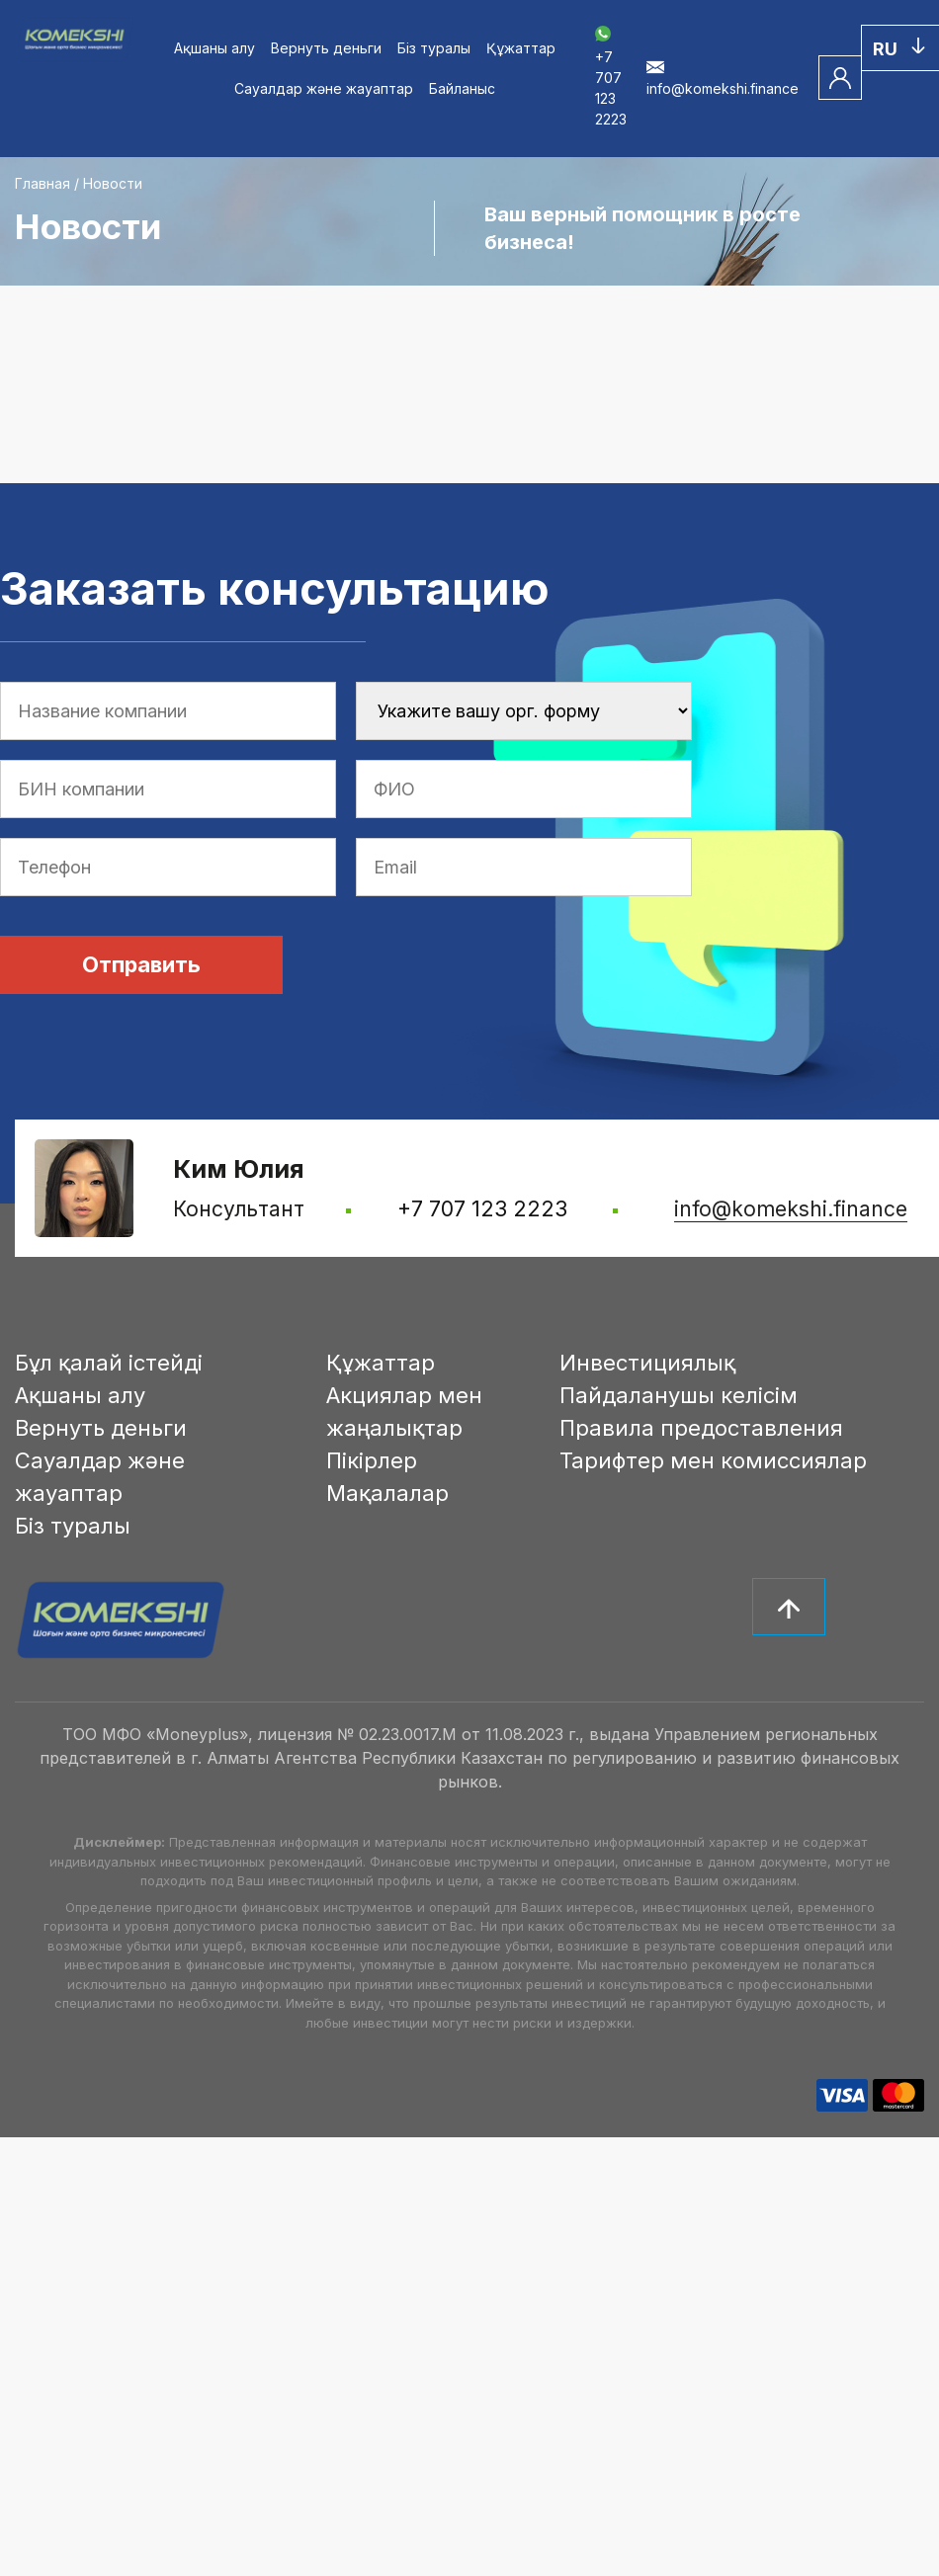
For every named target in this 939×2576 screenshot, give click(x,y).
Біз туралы (433, 48)
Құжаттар (520, 48)
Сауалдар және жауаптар (323, 88)
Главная (42, 183)
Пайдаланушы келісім (678, 1395)
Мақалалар (387, 1493)
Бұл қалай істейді (109, 1362)
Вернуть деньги (326, 48)
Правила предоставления (701, 1428)
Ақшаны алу (214, 48)
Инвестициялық (647, 1362)
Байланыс (462, 88)
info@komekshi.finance (790, 1209)
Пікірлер (371, 1460)
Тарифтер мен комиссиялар (713, 1460)
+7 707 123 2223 (611, 77)
